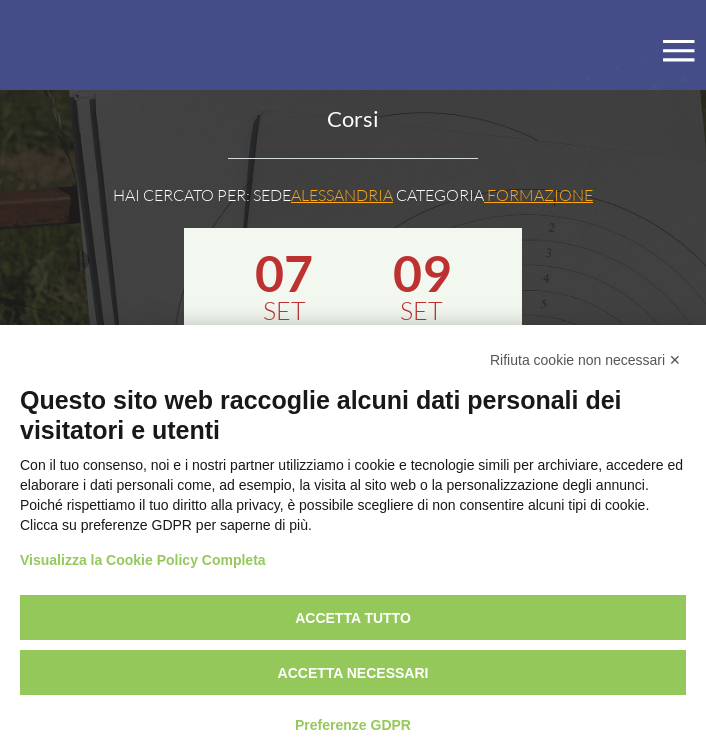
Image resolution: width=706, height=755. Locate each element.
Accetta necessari (353, 673)
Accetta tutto (353, 618)
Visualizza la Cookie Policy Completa (143, 560)
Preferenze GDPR (353, 725)
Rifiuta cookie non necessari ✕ (585, 360)
